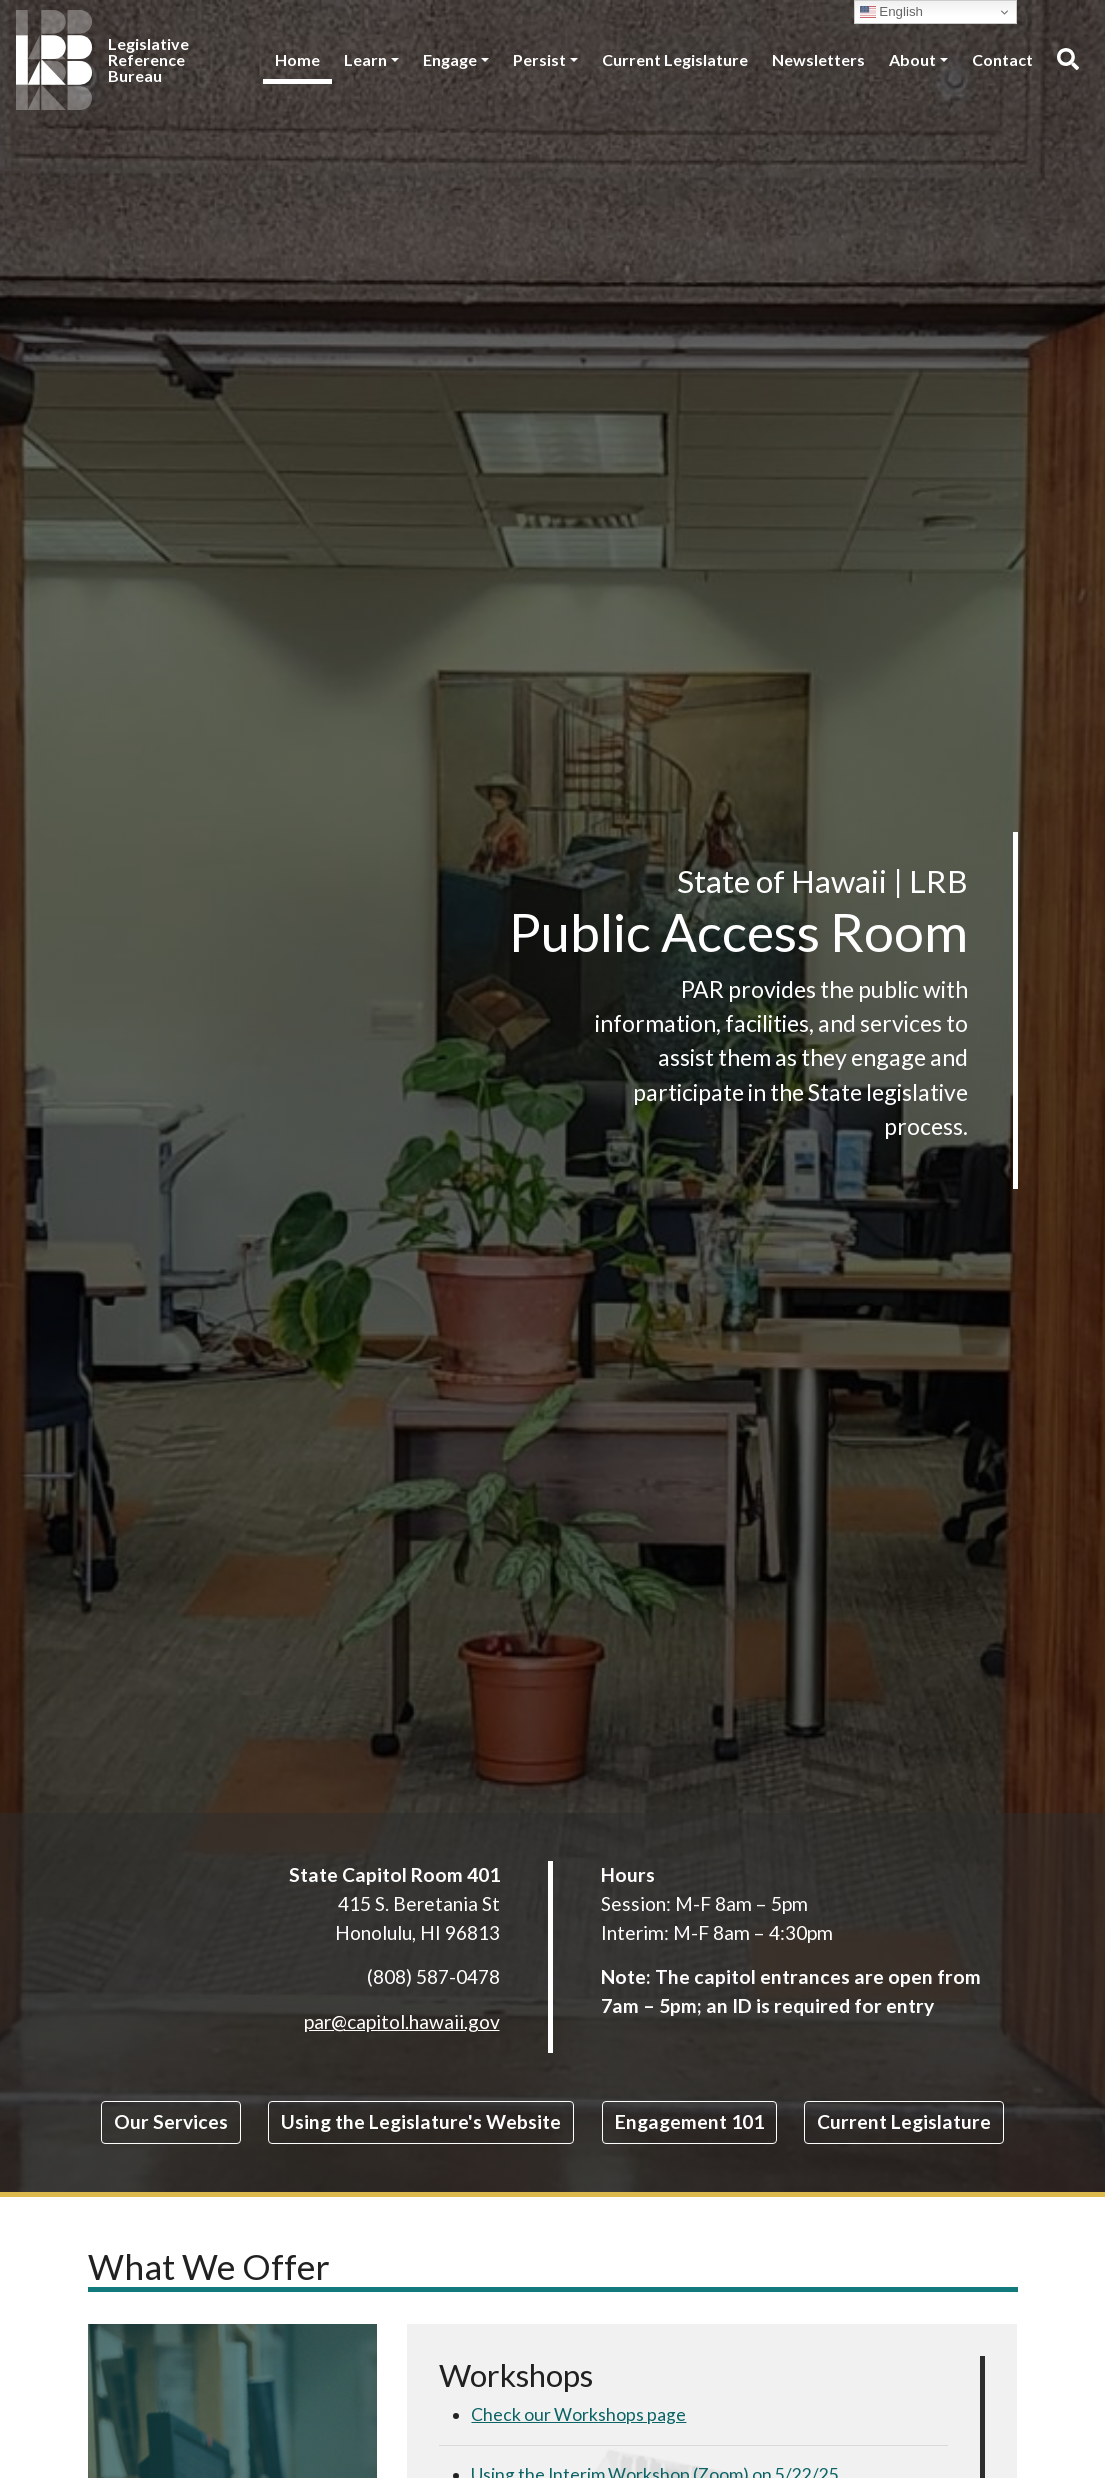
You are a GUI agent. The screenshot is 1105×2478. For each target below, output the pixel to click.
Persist (539, 59)
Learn (365, 59)
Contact (1002, 59)
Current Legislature (675, 59)
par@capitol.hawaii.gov (402, 2021)
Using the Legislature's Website (421, 2121)
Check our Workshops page (578, 2414)
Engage (450, 59)
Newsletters (818, 59)
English (891, 12)
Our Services (171, 2121)
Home (297, 59)
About (912, 59)
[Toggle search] (1067, 60)
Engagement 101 (689, 2121)
